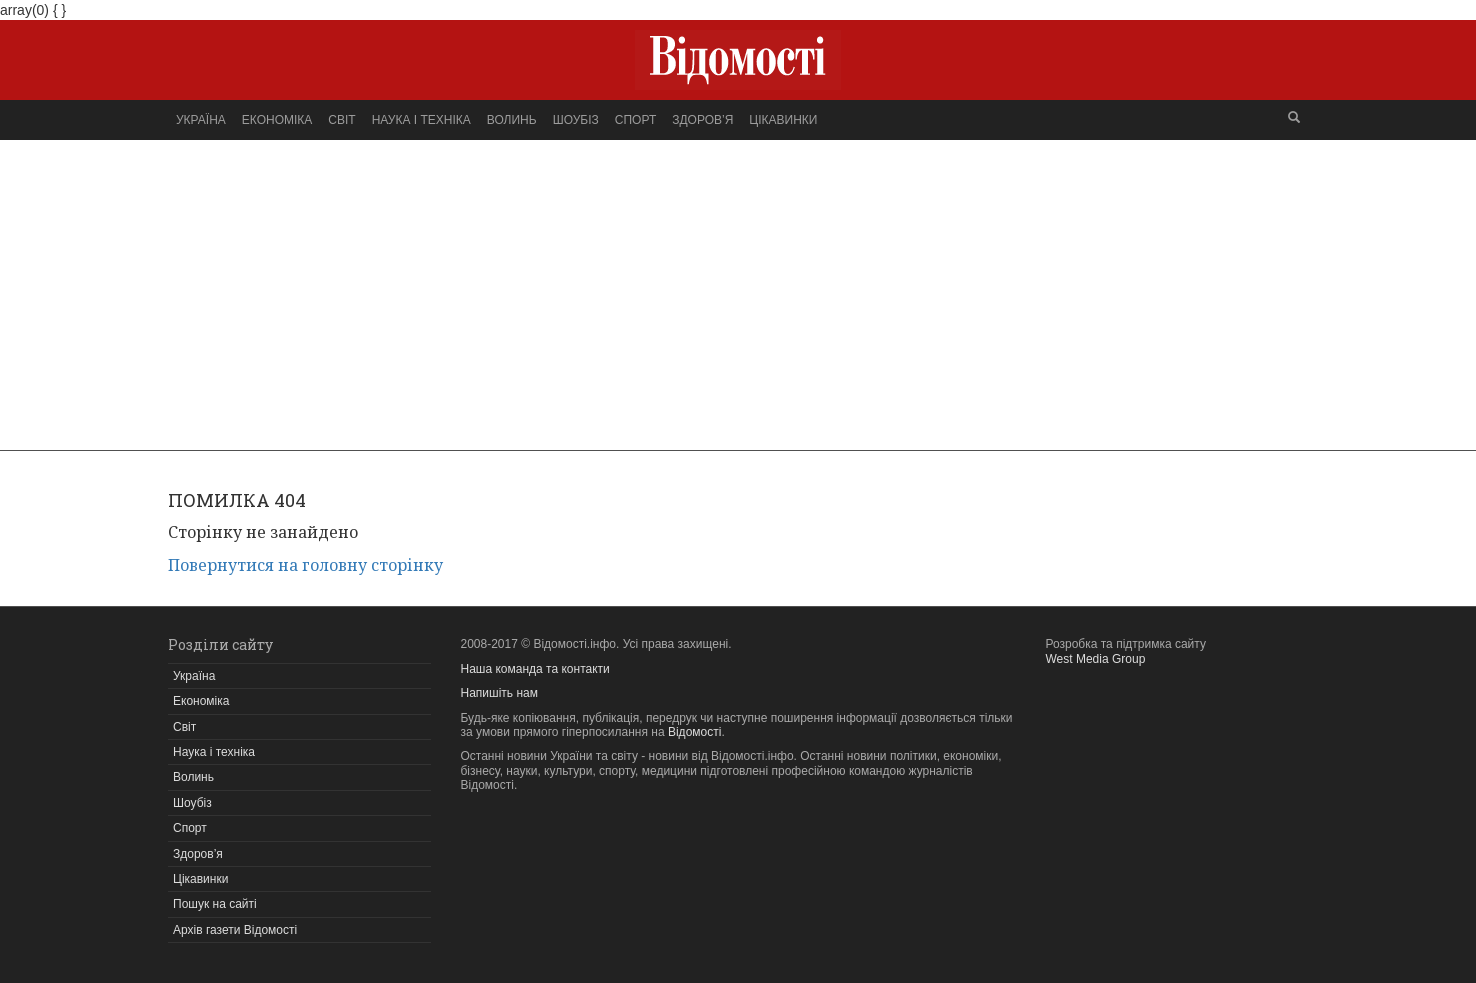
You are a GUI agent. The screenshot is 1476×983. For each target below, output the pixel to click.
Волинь (512, 120)
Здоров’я (702, 120)
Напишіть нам (499, 693)
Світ (341, 120)
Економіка (277, 120)
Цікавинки (783, 120)
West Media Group (1096, 659)
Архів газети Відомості (235, 930)
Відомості (694, 732)
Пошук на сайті (215, 904)
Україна (201, 120)
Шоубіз (576, 120)
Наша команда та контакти (535, 669)
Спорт (635, 120)
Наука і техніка (421, 120)
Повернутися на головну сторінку (305, 565)
